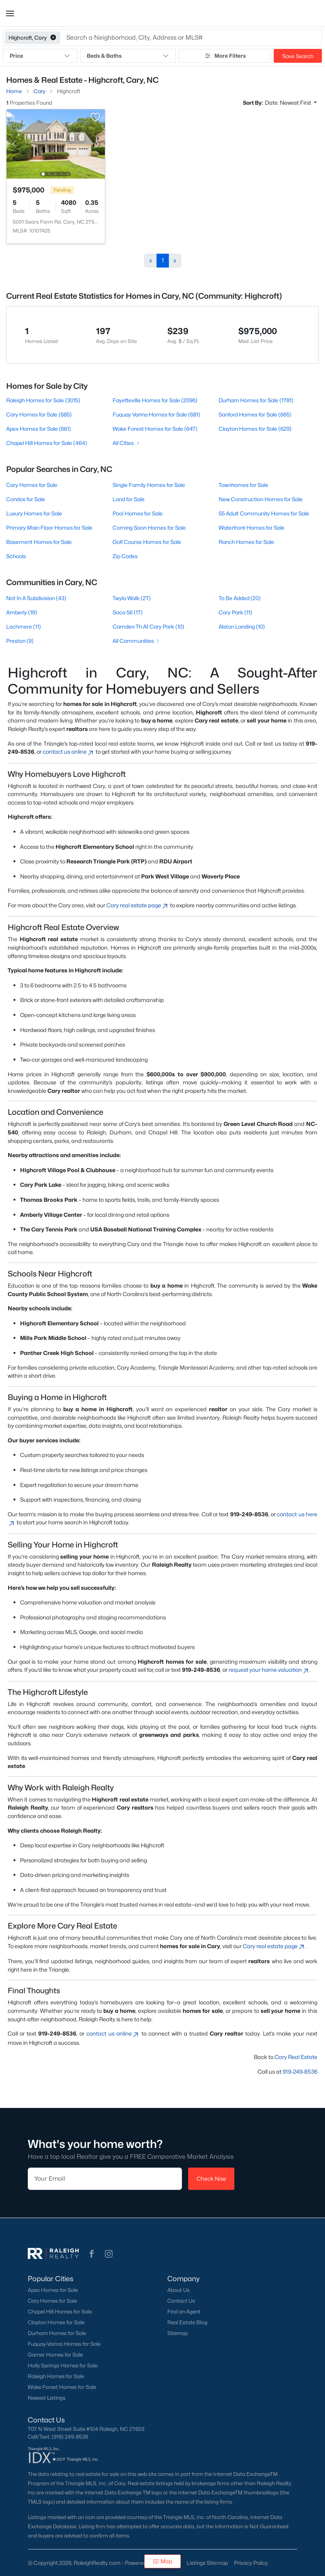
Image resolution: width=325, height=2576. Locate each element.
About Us (178, 2290)
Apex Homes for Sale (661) (38, 428)
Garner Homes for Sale (55, 2355)
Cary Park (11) (235, 612)
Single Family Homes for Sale (149, 485)
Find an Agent (183, 2311)
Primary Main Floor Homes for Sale (49, 527)
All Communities (137, 640)
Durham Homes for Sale (57, 2333)
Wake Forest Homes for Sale (62, 2387)
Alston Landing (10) (242, 626)
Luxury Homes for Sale (34, 513)
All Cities (127, 443)
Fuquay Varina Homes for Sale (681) (156, 414)
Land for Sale (129, 499)
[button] (10, 13)
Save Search (297, 56)
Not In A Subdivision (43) (36, 598)
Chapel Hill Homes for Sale (60, 2311)
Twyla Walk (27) (132, 598)
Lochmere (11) (23, 626)
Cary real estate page (137, 905)
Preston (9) (20, 640)
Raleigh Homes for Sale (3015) (43, 400)
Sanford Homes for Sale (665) (255, 414)
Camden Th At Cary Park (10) (148, 626)
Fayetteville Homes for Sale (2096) (155, 400)
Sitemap (177, 2333)
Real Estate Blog (187, 2322)
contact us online (68, 751)
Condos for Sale (25, 499)
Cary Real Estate (295, 2057)
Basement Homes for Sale (39, 542)
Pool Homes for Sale (138, 513)
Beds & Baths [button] (128, 55)
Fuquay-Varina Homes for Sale (64, 2344)
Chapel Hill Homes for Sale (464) (46, 443)
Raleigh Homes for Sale (56, 2376)
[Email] (105, 2179)
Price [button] (40, 55)
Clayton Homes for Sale (56, 2322)
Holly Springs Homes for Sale (63, 2365)
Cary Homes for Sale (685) (39, 414)
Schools (16, 556)
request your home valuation (269, 1669)
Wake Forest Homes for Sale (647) (155, 428)
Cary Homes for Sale (31, 485)
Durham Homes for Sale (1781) (256, 400)
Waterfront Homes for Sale (252, 527)
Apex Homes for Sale (53, 2290)
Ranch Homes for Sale (246, 542)
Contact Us (181, 2301)
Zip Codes (125, 556)
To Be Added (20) (240, 598)
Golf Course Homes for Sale (147, 542)
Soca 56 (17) (128, 612)
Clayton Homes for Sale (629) (255, 428)
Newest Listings (47, 2398)
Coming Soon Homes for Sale (149, 527)
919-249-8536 (300, 2071)
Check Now (211, 2179)
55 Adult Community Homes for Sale (264, 513)
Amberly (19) (21, 612)
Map (162, 2561)
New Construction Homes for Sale (261, 499)
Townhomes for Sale (243, 485)
